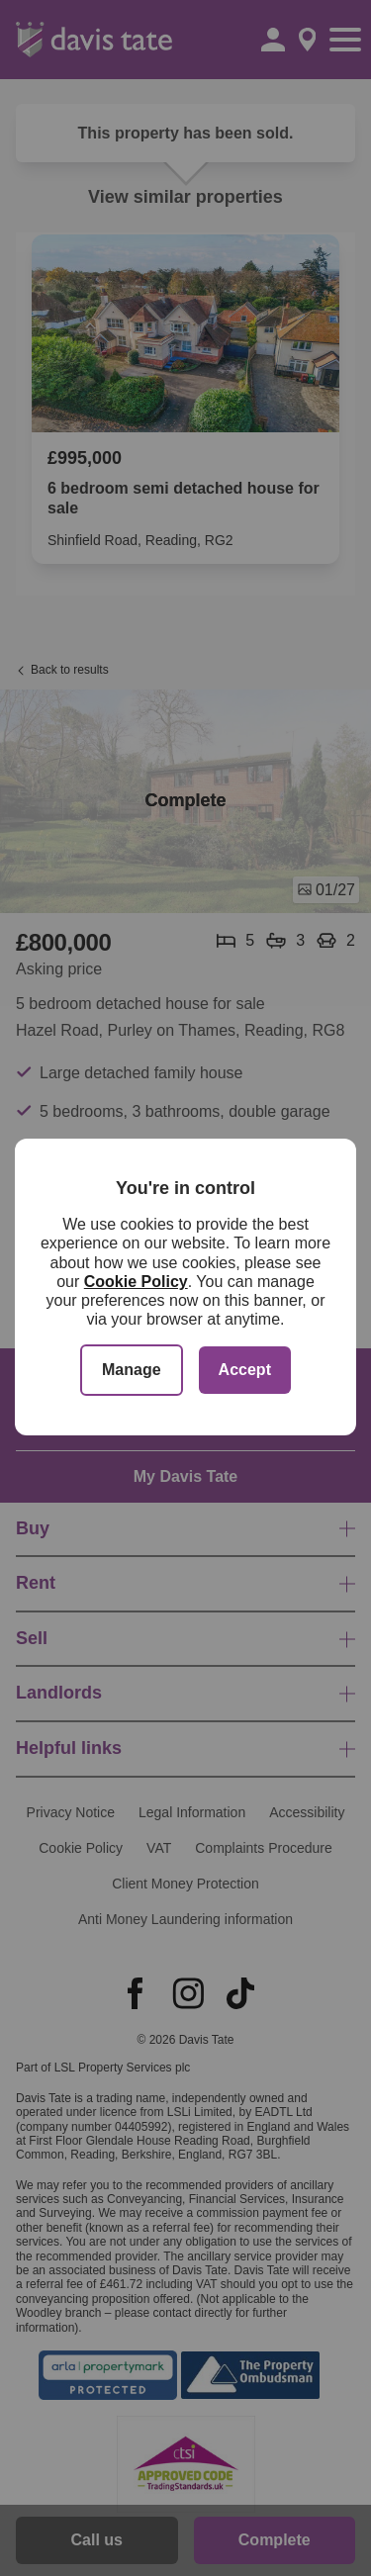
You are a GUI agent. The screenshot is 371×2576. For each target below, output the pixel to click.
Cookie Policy (136, 1281)
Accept (245, 1369)
